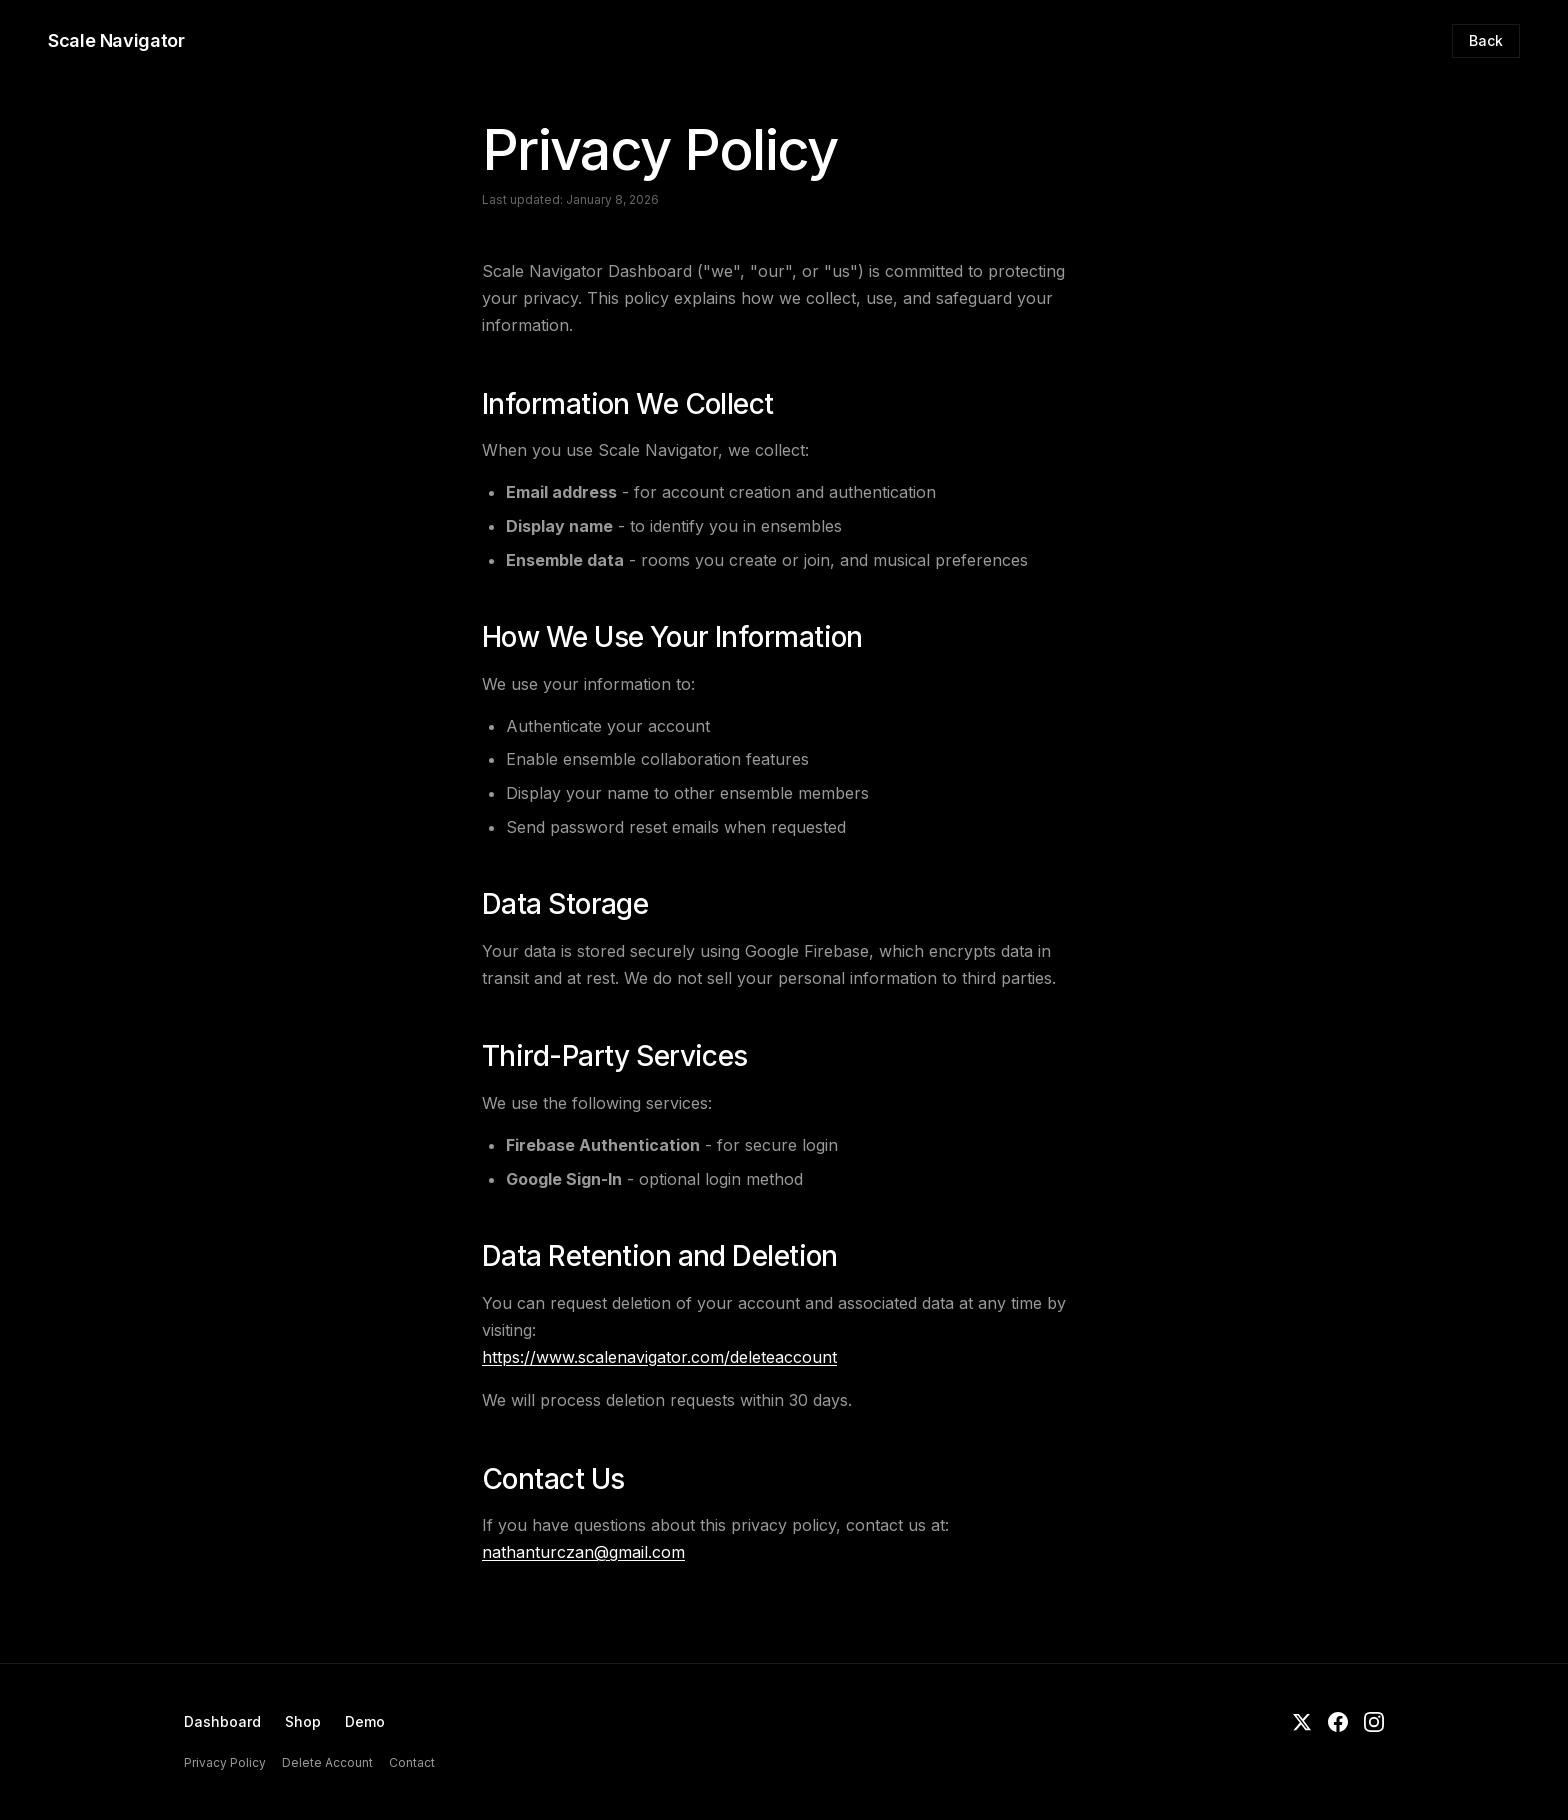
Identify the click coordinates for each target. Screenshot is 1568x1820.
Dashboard (222, 1721)
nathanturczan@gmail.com (583, 1552)
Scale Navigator (116, 40)
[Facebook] (1338, 1724)
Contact (412, 1762)
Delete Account (327, 1762)
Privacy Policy (225, 1762)
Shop (303, 1721)
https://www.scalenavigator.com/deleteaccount (659, 1357)
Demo (365, 1721)
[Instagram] (1374, 1724)
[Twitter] (1302, 1724)
